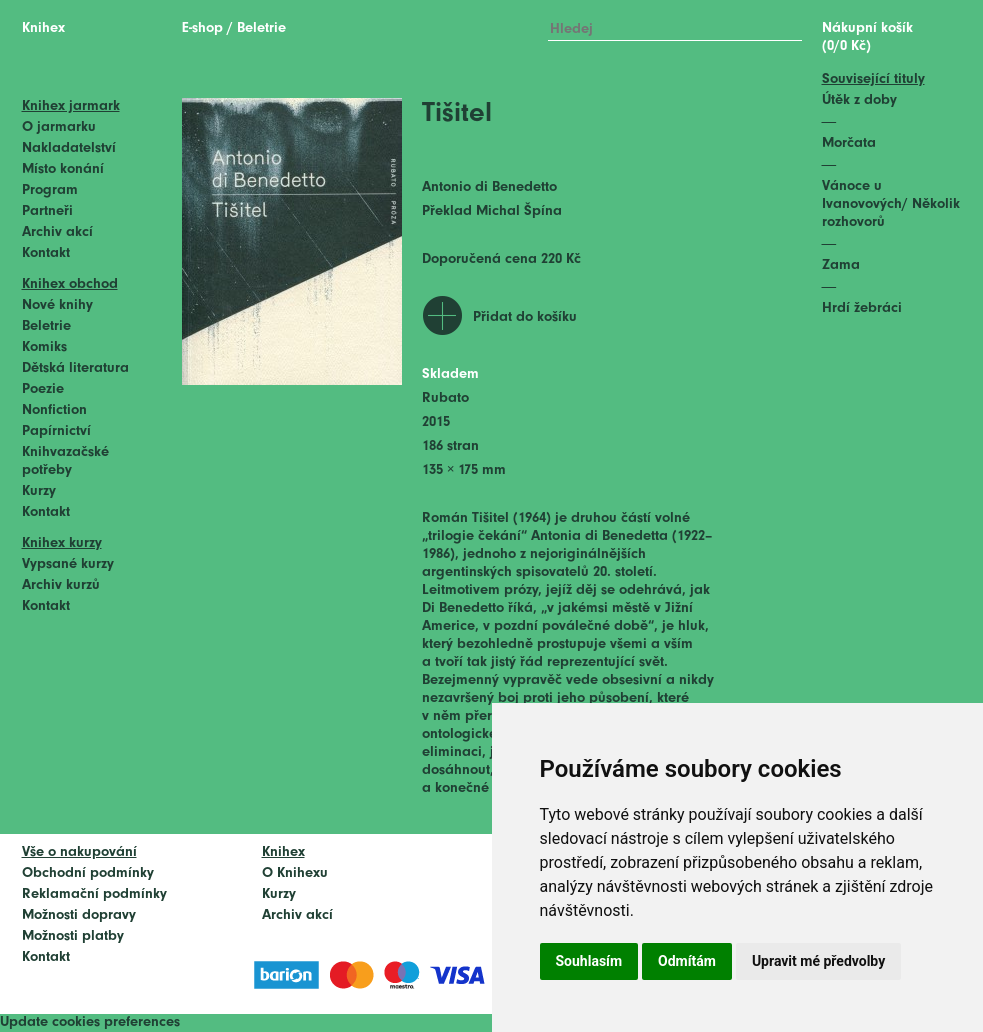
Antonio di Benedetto (489, 187)
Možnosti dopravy (79, 915)
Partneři (47, 211)
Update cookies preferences (90, 1022)
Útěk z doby (859, 100)
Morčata (849, 143)
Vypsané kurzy (68, 564)
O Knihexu (295, 873)
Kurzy (39, 491)
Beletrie (46, 326)
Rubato (445, 398)
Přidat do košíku (525, 317)
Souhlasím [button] (589, 961)
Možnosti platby (73, 936)
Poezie (43, 389)
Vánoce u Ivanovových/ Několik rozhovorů (891, 204)
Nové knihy (57, 305)
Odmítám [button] (687, 961)
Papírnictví (56, 431)
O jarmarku (59, 127)
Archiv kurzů (61, 585)
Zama (841, 265)
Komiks (44, 347)
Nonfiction (54, 410)
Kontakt (46, 253)
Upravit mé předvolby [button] (818, 961)
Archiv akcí (57, 232)
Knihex (43, 28)
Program (50, 190)
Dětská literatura (75, 368)
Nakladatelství (69, 148)
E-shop (202, 28)
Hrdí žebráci (862, 308)
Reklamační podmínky (94, 894)
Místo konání (63, 169)
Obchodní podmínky (88, 873)
